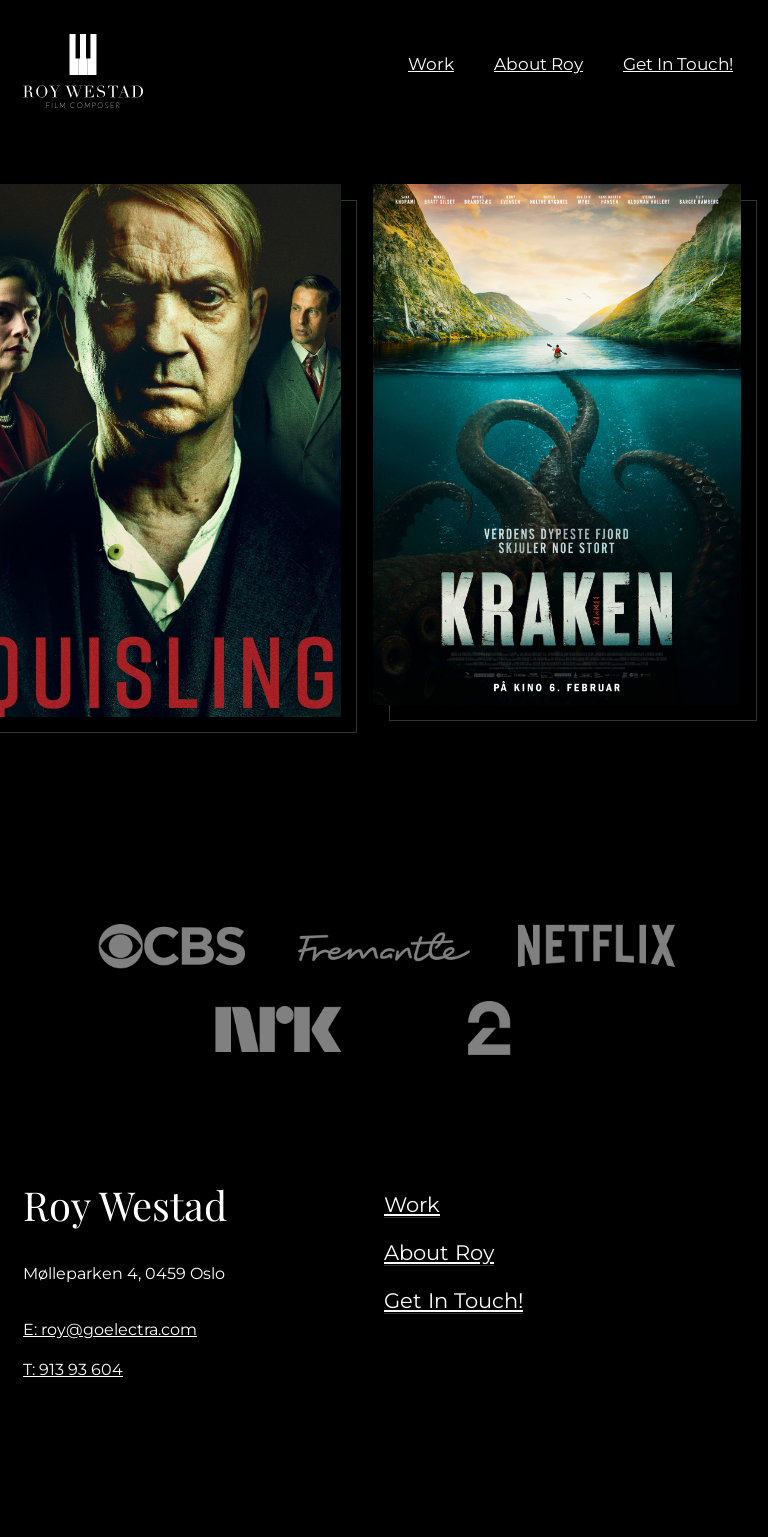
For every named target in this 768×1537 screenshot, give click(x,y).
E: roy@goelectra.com (110, 1329)
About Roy (439, 1252)
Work (412, 1204)
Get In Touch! (453, 1300)
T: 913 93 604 (73, 1369)
